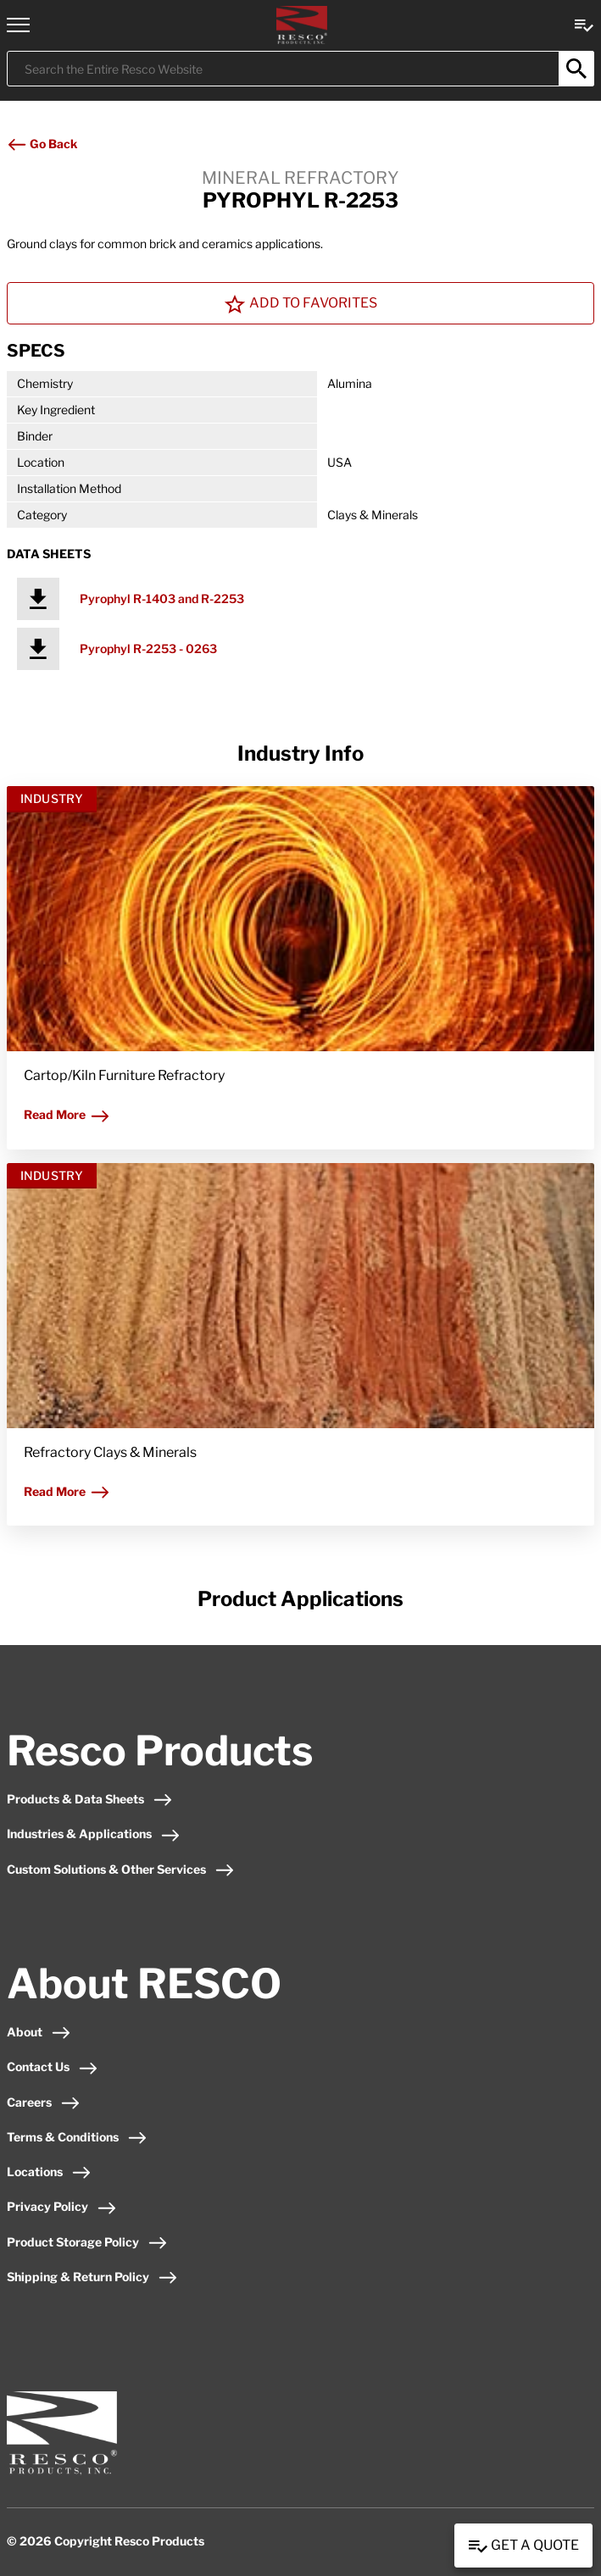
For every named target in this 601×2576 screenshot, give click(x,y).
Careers (44, 2102)
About (39, 2032)
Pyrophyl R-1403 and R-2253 (162, 598)
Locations (49, 2171)
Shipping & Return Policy (92, 2276)
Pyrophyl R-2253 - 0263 (148, 648)
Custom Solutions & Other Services (121, 1869)
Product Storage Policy (87, 2242)
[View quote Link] (584, 24)
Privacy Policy (62, 2206)
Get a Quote (523, 2546)
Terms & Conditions (77, 2137)
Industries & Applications (94, 1833)
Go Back (42, 143)
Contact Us (52, 2066)
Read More (67, 1114)
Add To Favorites (301, 304)
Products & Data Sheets (90, 1799)
